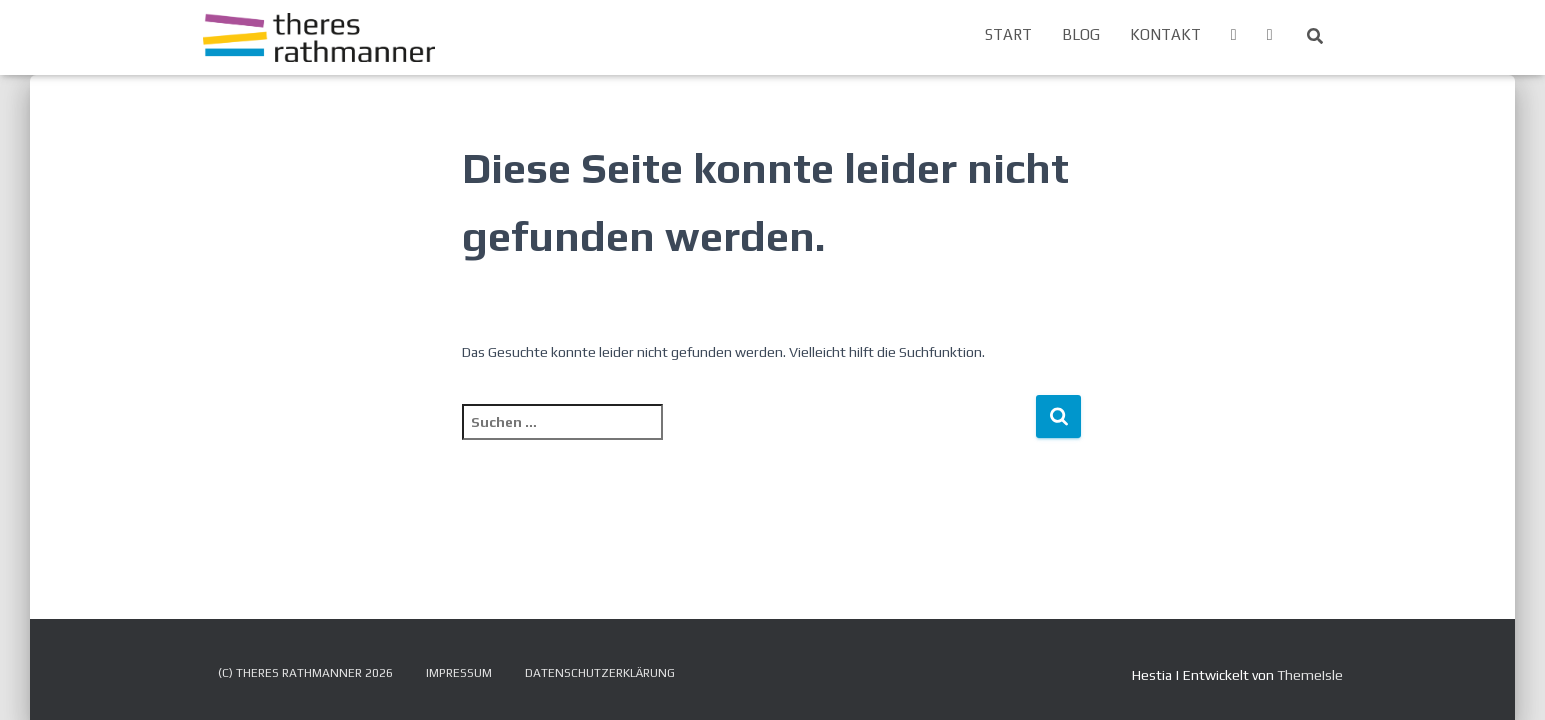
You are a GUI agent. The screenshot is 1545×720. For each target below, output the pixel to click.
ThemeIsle (1310, 675)
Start (1008, 34)
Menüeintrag (1234, 37)
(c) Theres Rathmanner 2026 (305, 673)
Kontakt (1165, 34)
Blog (1081, 34)
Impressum (459, 673)
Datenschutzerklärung (600, 673)
